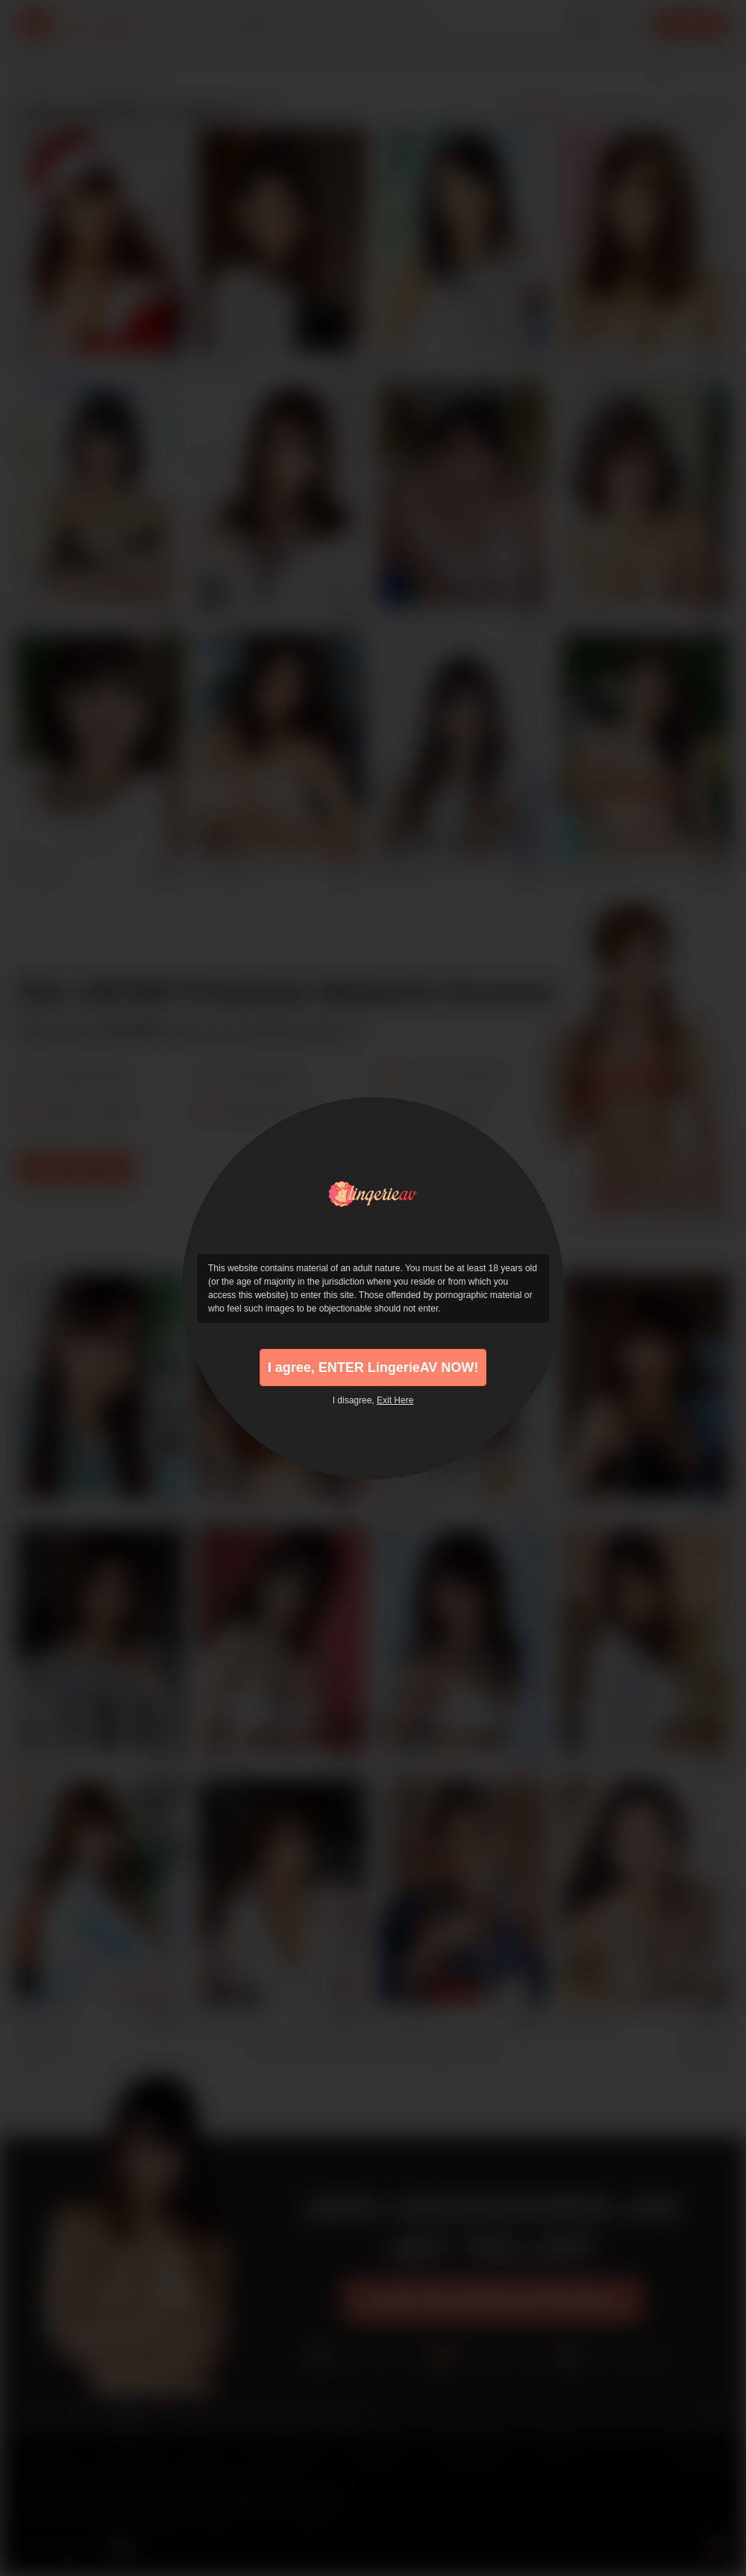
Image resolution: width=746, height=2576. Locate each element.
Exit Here (395, 1400)
